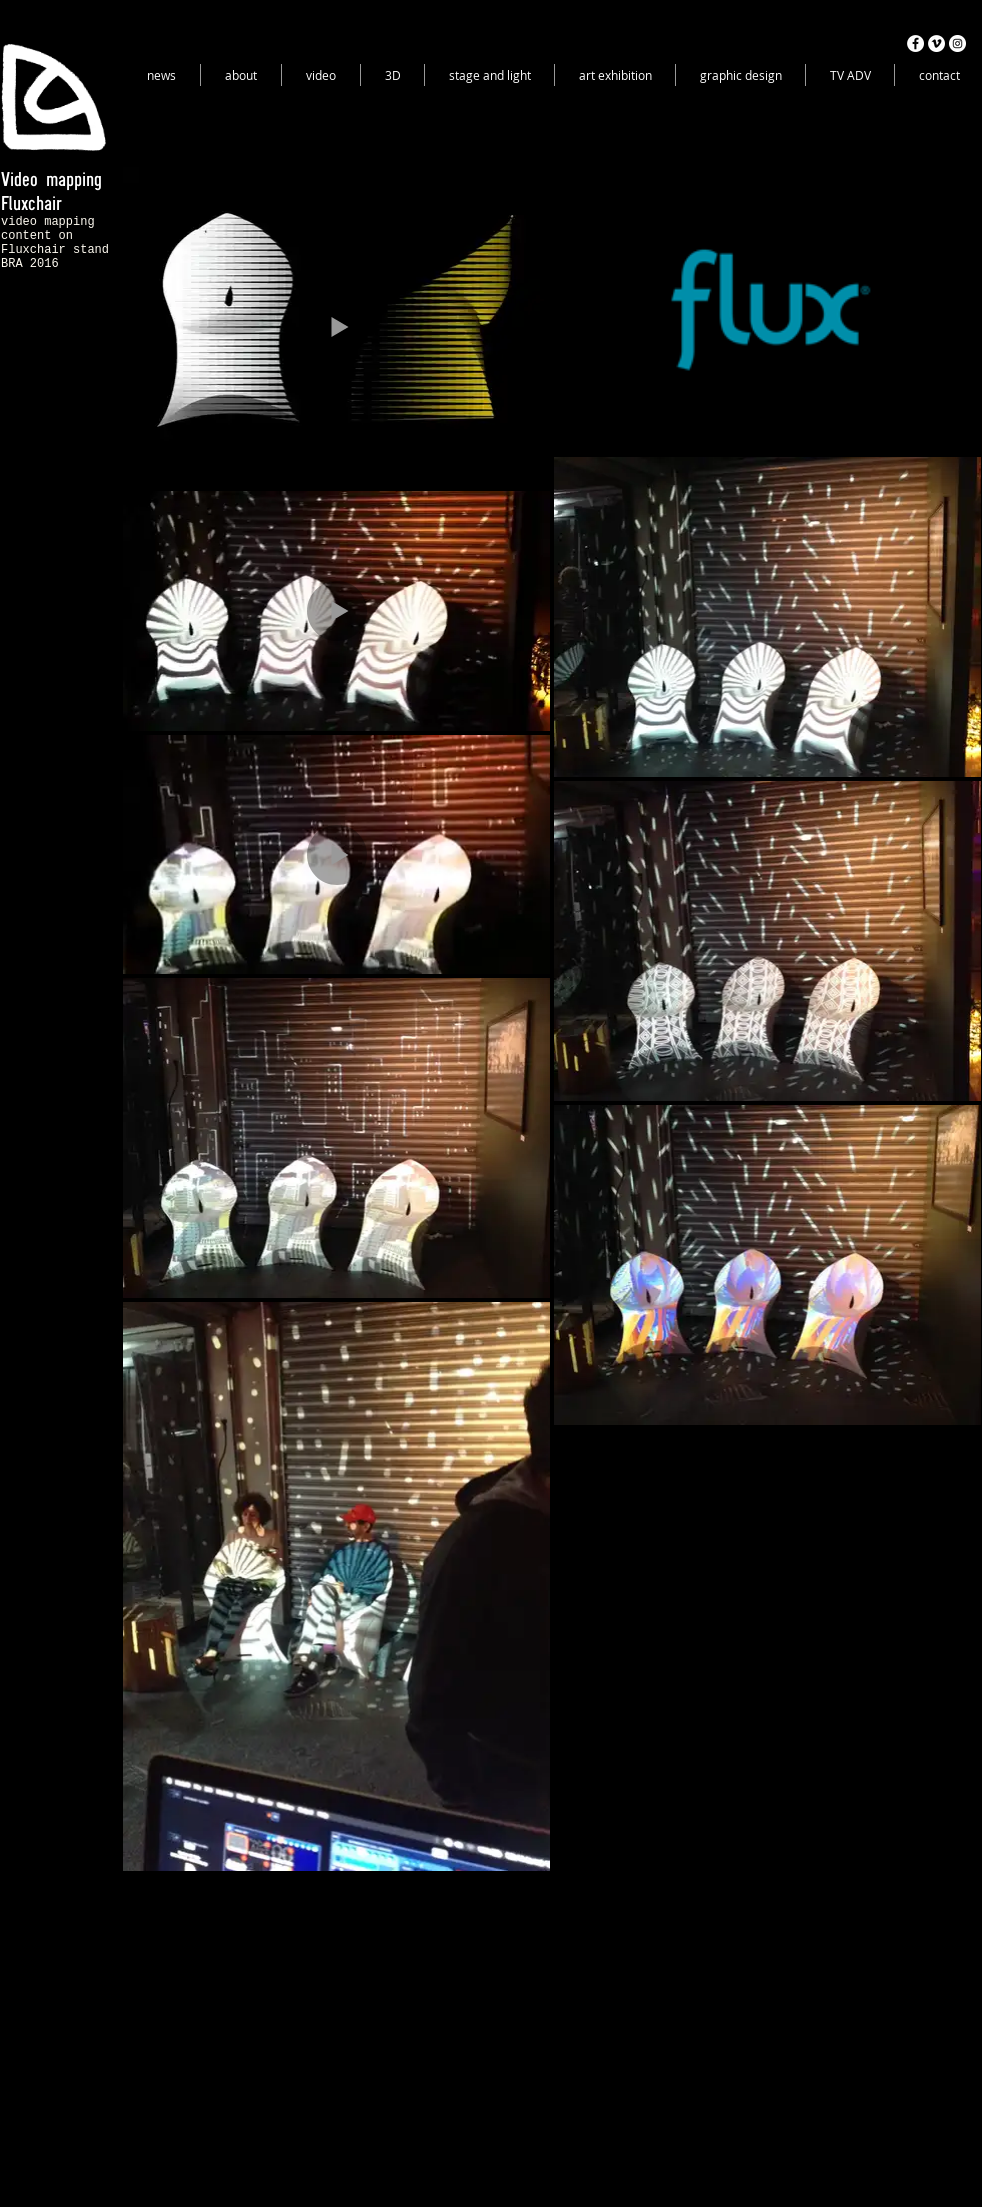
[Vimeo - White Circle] (936, 43)
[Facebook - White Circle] (915, 43)
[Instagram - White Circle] (957, 43)
